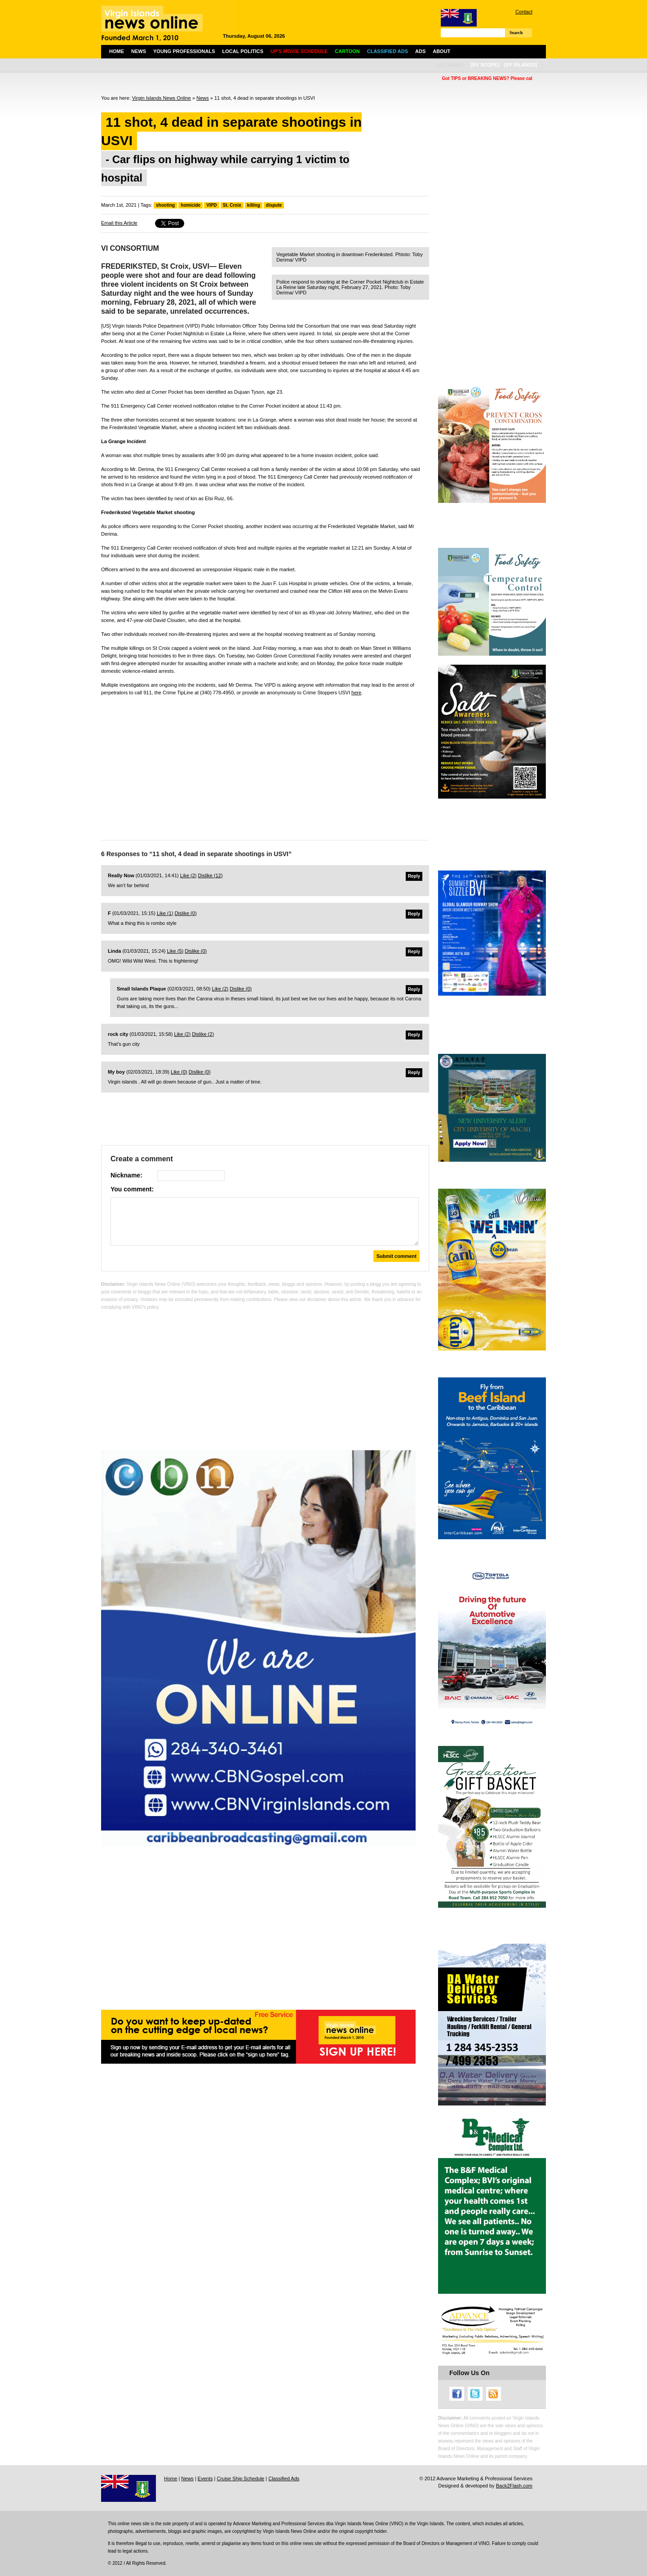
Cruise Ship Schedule (240, 2478)
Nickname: (126, 1175)
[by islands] (520, 64)
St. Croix (232, 205)
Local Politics (242, 51)
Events (205, 2478)
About (441, 51)
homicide (190, 205)
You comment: (132, 1189)
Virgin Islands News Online (161, 98)
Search (516, 32)
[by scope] (484, 64)
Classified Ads (283, 2478)
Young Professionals (184, 51)
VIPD (211, 205)
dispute (274, 205)
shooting (165, 205)
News (138, 51)
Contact (523, 11)
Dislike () (210, 875)
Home (116, 51)
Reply (414, 876)
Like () (188, 875)
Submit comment (397, 1256)
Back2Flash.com (514, 2485)
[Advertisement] (265, 766)
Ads (420, 51)
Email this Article (119, 223)
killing (253, 205)
